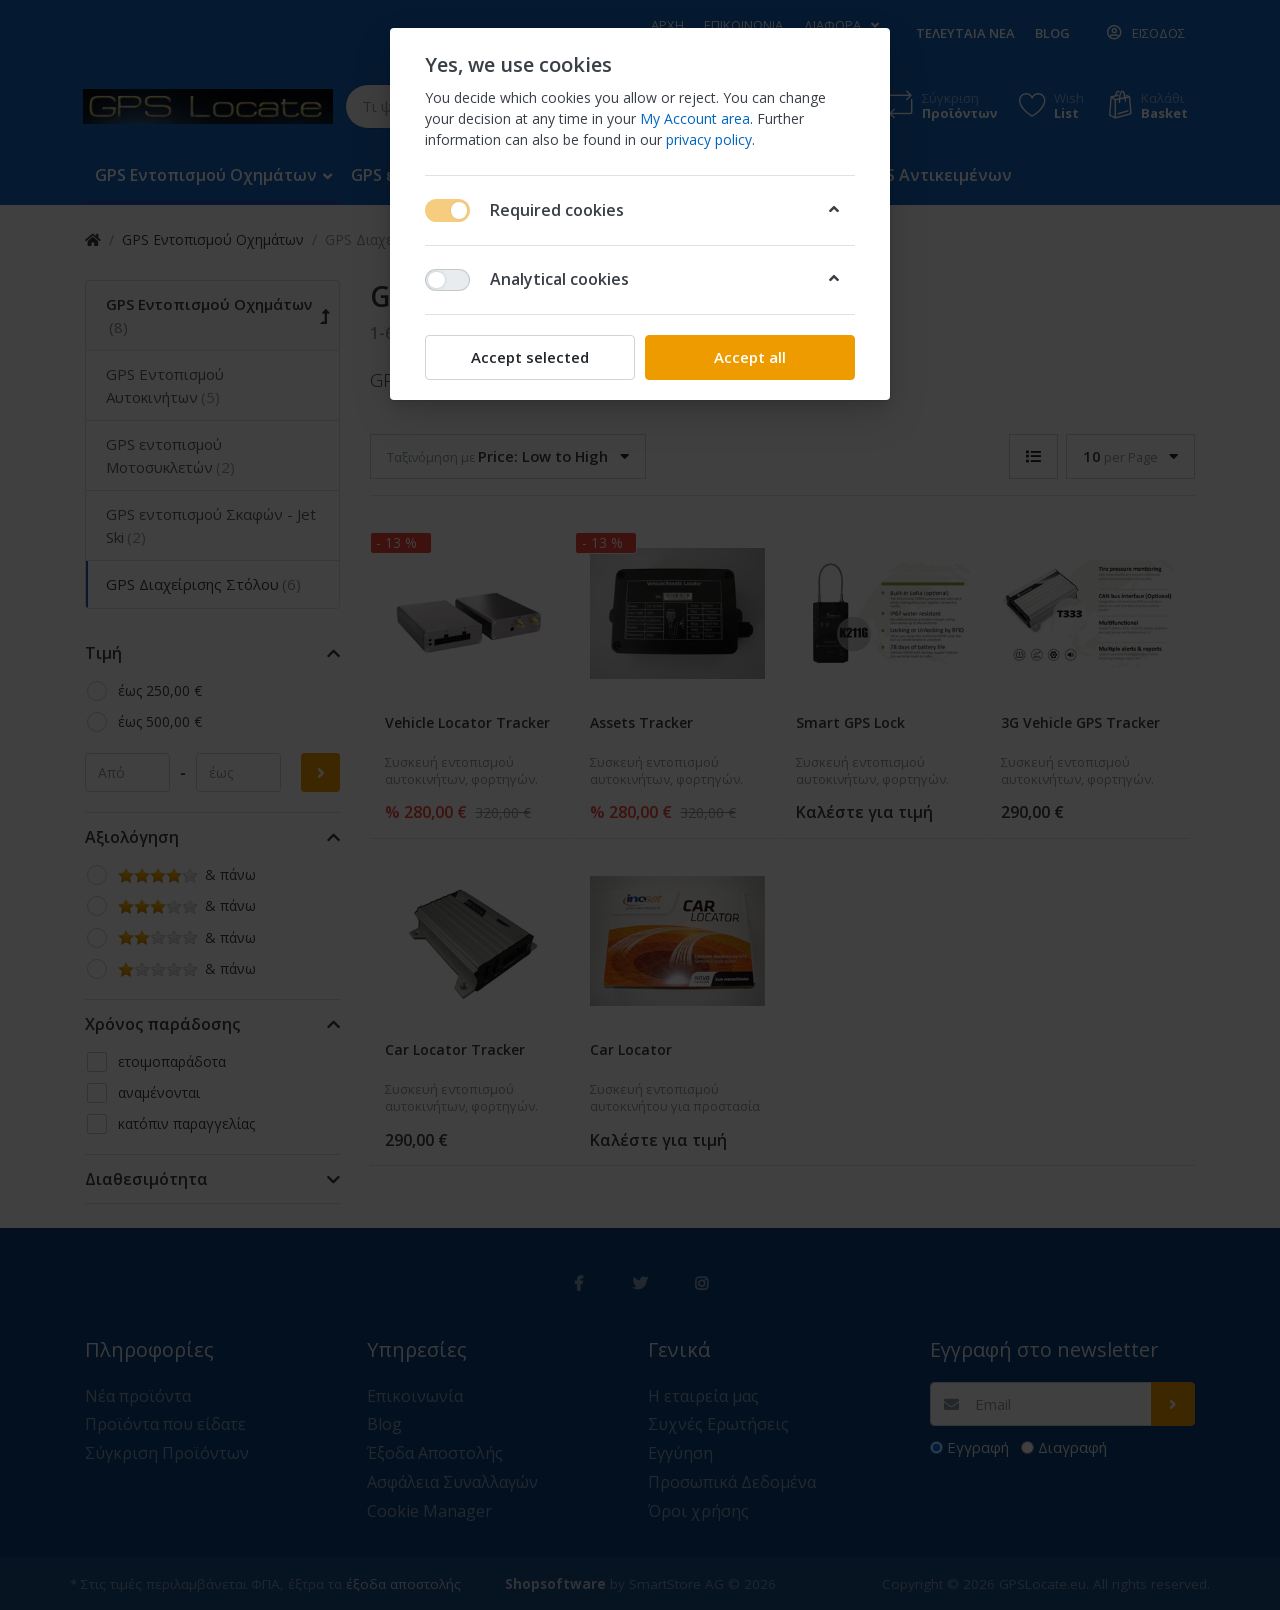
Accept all (750, 357)
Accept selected (530, 357)
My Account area (695, 118)
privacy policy (709, 139)
